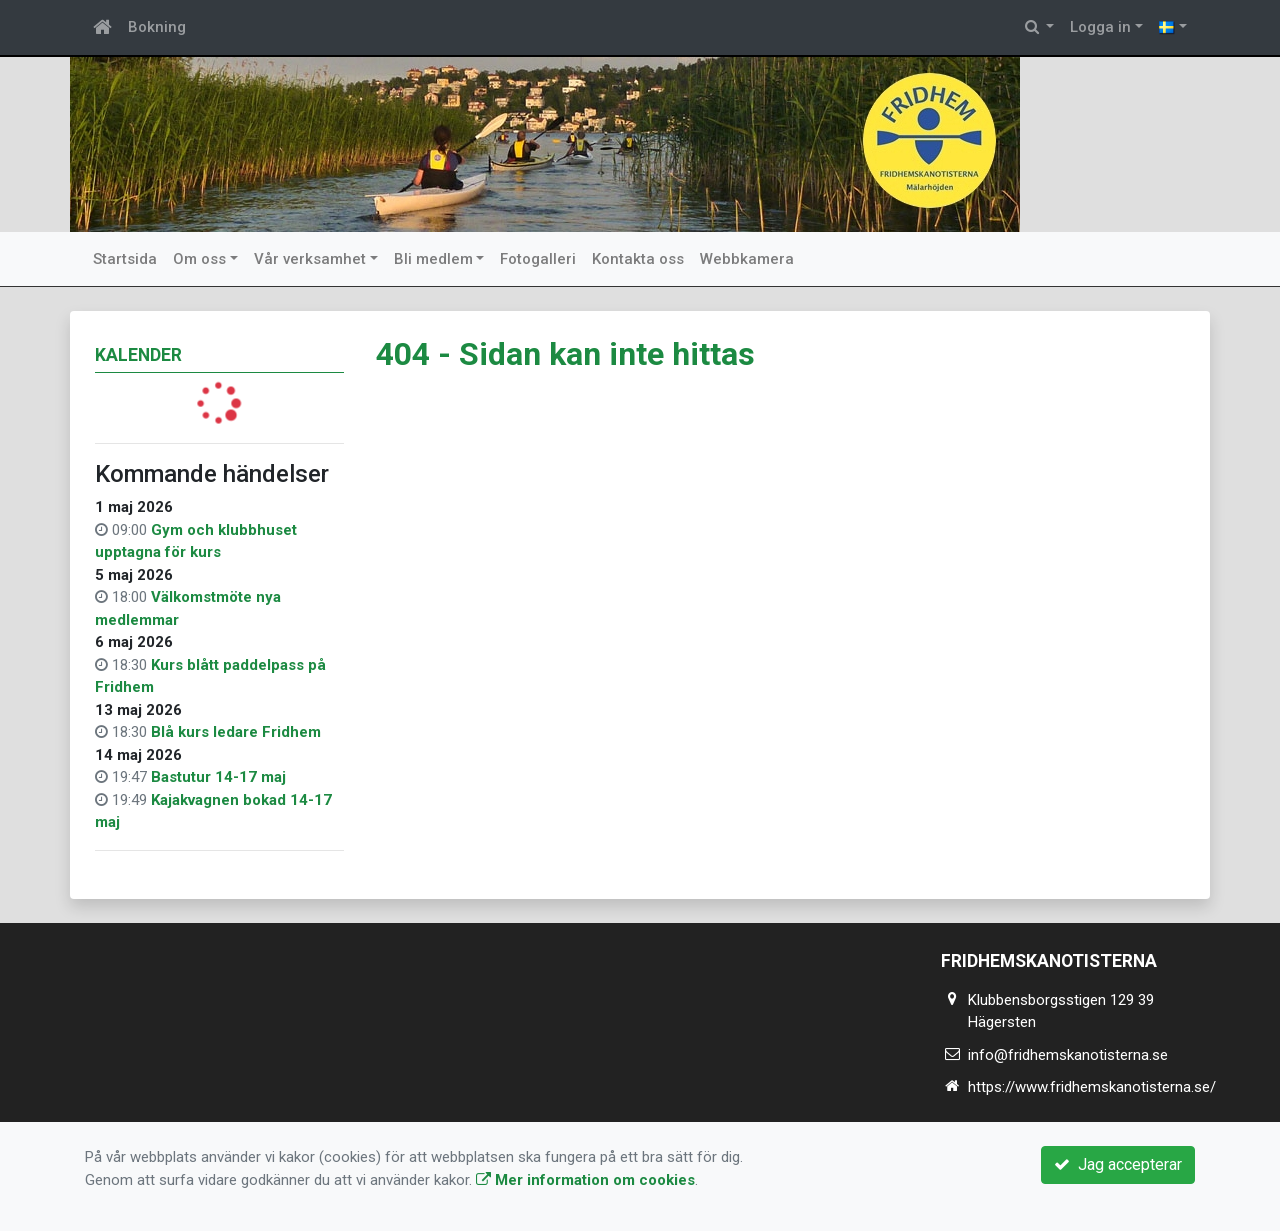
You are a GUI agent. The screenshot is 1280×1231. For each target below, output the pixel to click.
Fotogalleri (538, 259)
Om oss (199, 259)
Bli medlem (433, 259)
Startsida (125, 259)
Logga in (1100, 27)
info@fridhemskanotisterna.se (1068, 1055)
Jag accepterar (1118, 1164)
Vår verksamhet (310, 259)
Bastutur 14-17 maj (218, 777)
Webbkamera (747, 259)
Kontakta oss (638, 259)
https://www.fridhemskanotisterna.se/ (1092, 1087)
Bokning (157, 27)
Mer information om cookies (585, 1180)
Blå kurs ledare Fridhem (236, 732)
